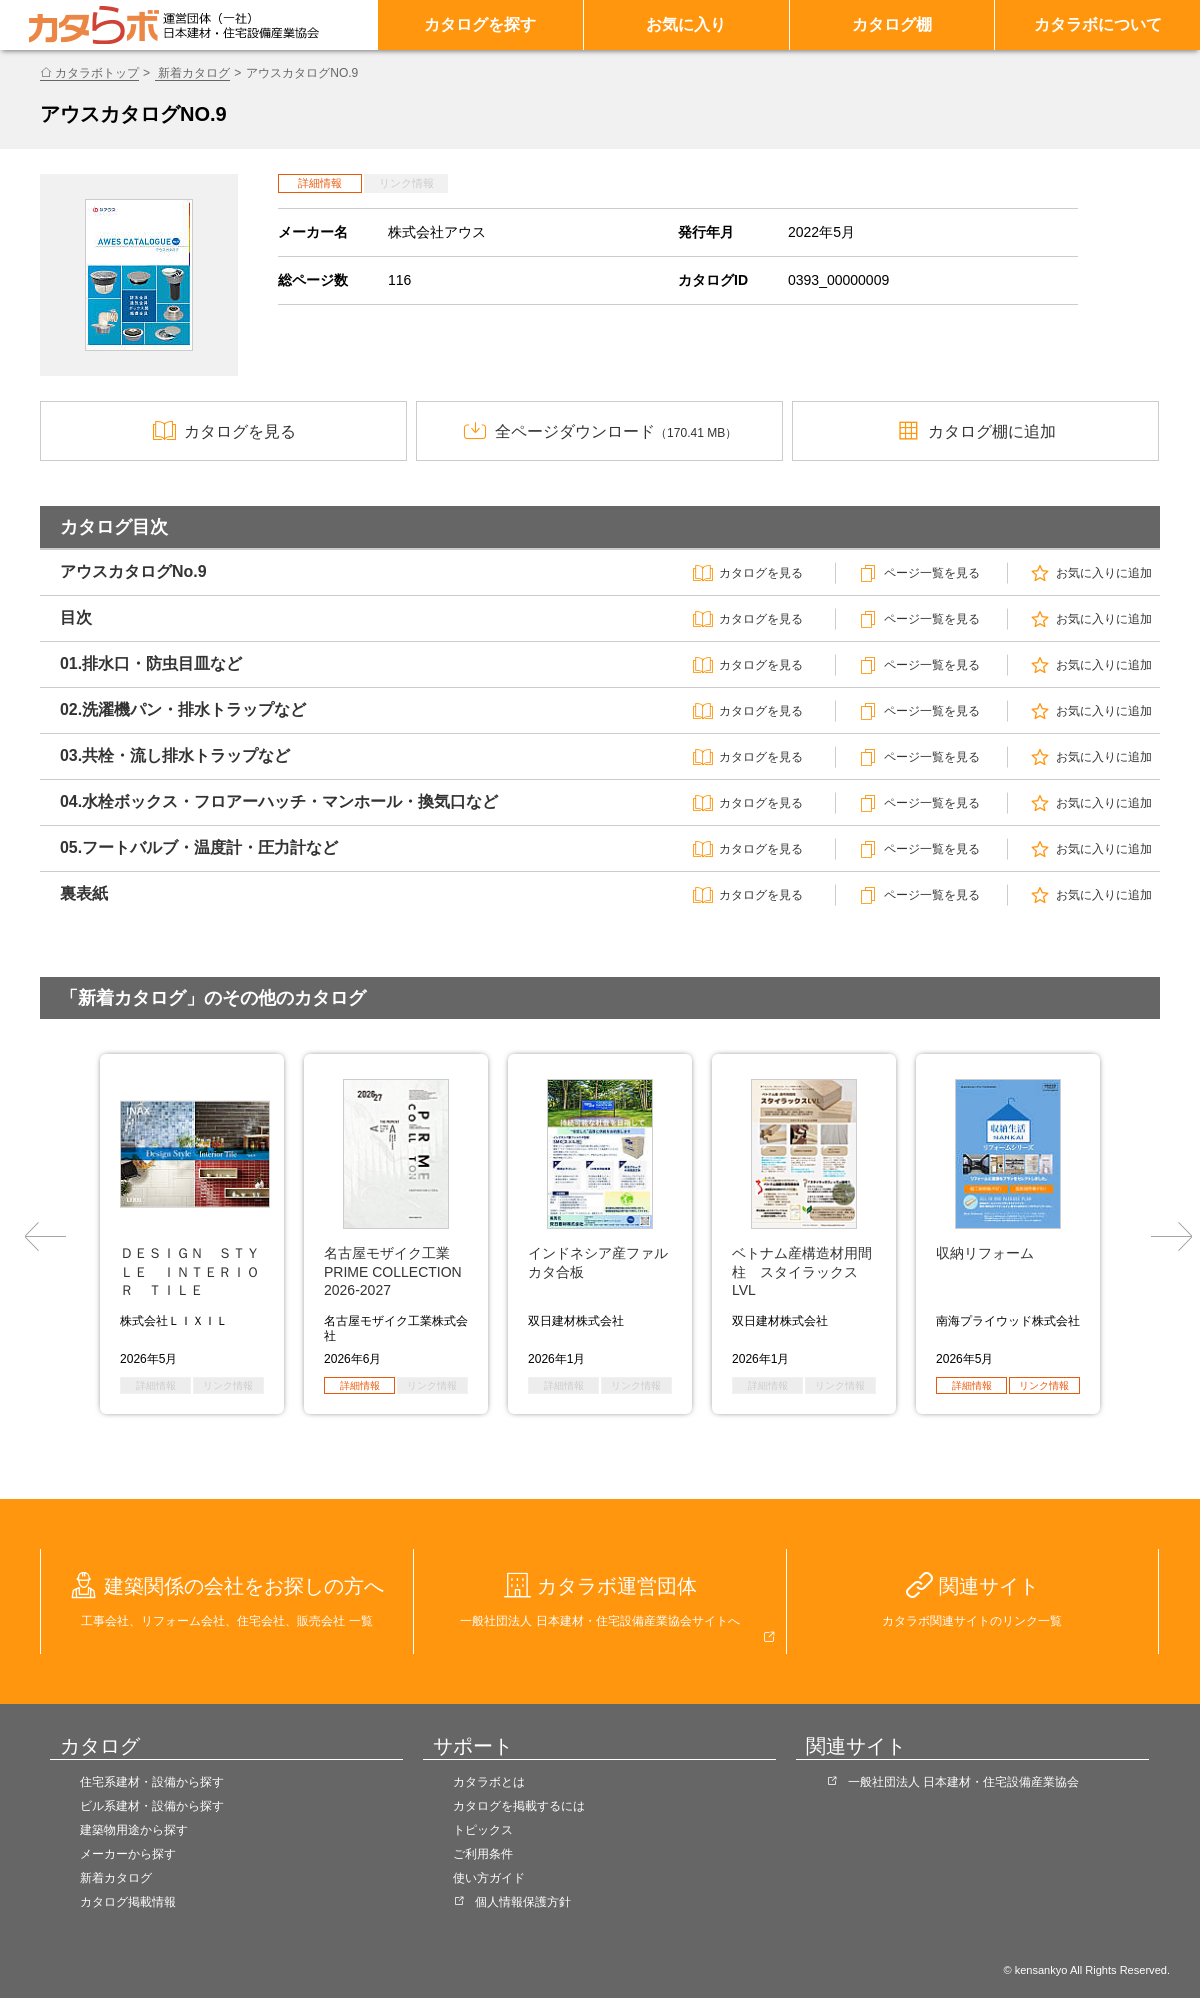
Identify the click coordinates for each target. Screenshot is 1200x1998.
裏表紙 (84, 893)
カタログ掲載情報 (128, 1902)
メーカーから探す (128, 1854)
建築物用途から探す (134, 1830)
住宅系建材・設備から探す (152, 1782)
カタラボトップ (97, 73)
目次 (76, 617)
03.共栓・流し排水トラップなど (175, 755)
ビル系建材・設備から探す (152, 1806)
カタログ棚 (892, 24)
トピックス (483, 1830)
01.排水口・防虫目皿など (151, 663)
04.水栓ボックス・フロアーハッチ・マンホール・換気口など (279, 801)
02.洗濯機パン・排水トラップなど (183, 709)
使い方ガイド (489, 1878)
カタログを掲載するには (519, 1806)
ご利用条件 (483, 1854)
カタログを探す (480, 24)
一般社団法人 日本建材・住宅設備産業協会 (963, 1782)
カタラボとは (489, 1782)
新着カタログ (192, 73)
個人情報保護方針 (523, 1902)
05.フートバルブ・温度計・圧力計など (199, 847)
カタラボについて (1098, 24)
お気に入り (686, 24)
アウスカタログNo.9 (133, 571)
